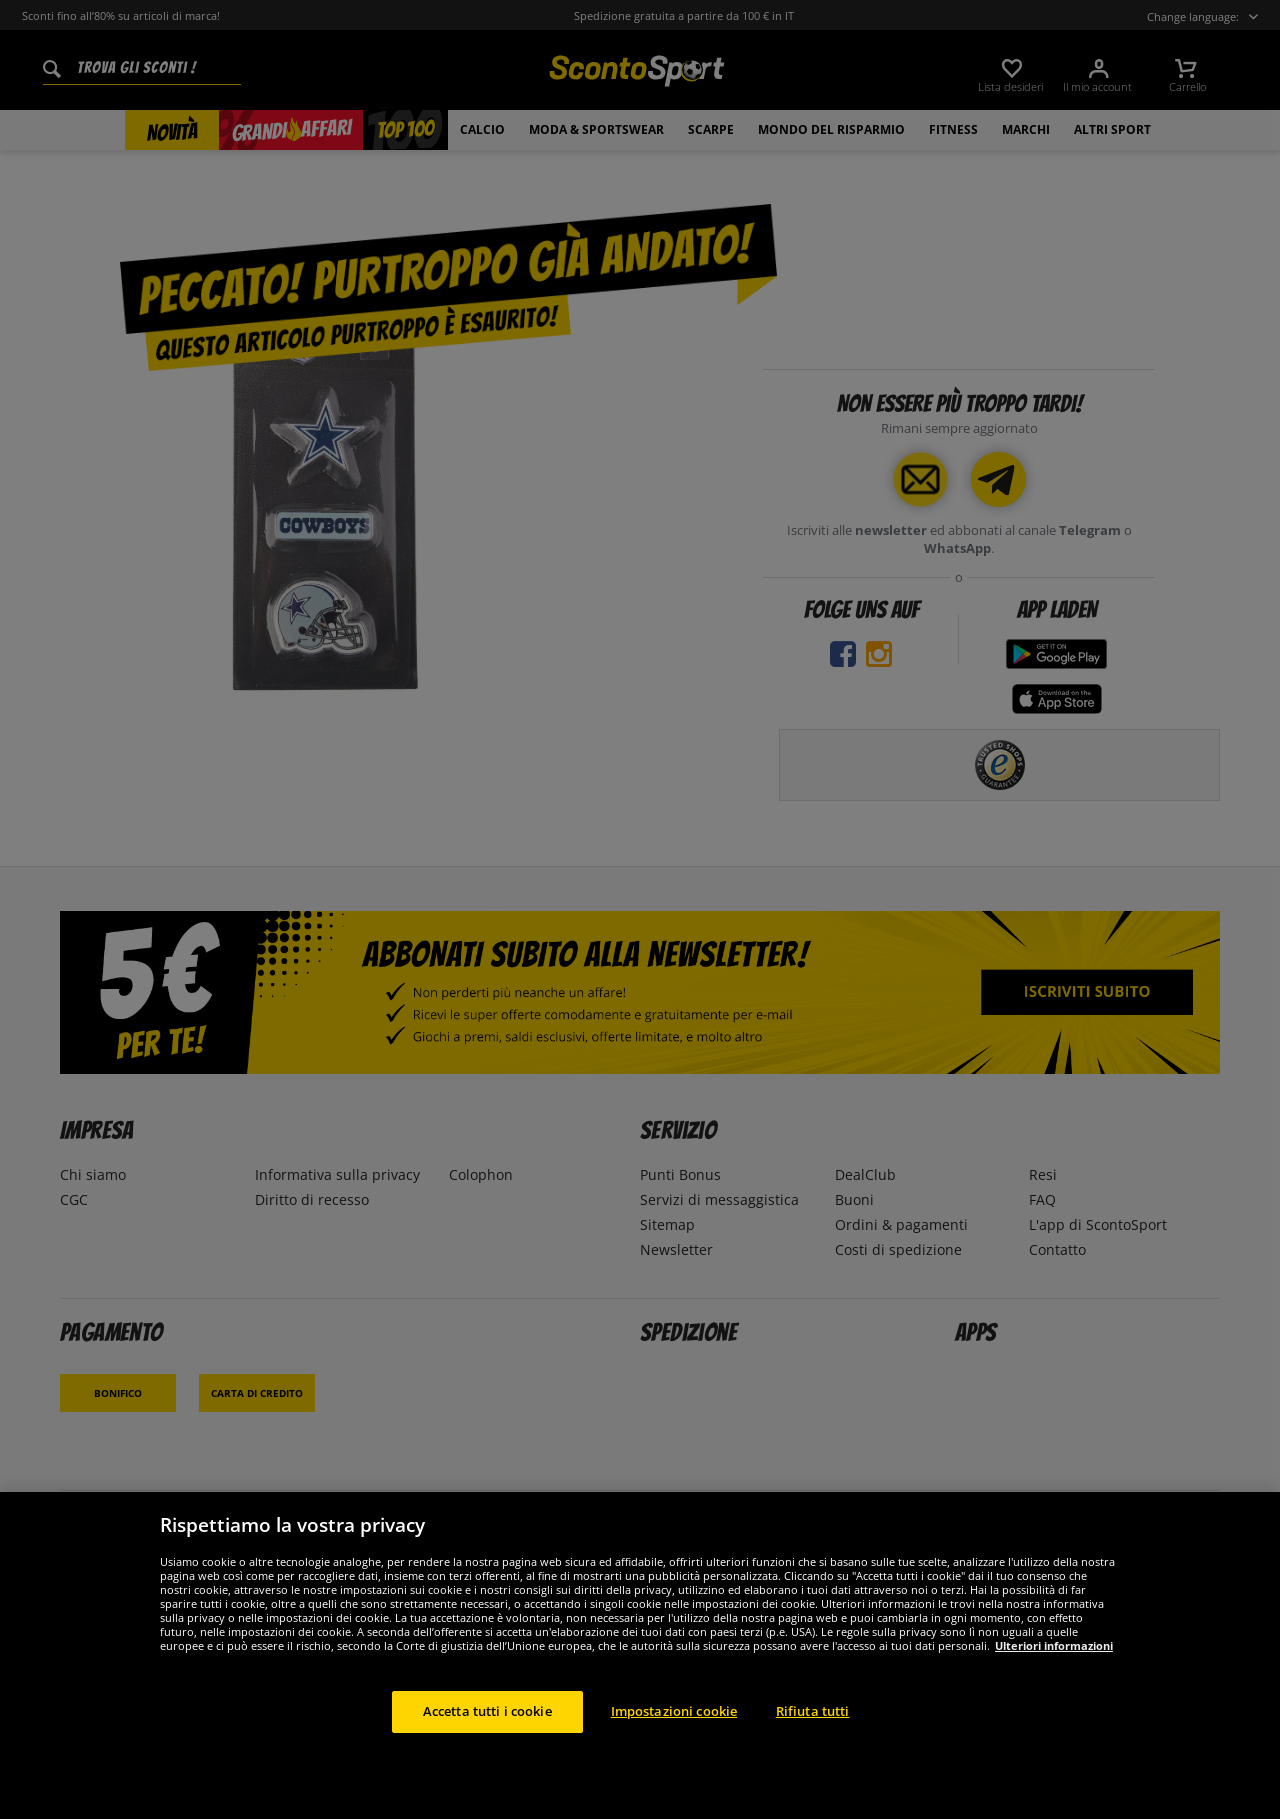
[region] (640, 1655)
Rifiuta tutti (813, 1711)
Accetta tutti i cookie (487, 1711)
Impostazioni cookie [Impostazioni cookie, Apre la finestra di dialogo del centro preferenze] (674, 1711)
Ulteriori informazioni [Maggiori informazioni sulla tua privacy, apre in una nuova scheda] (1054, 1645)
